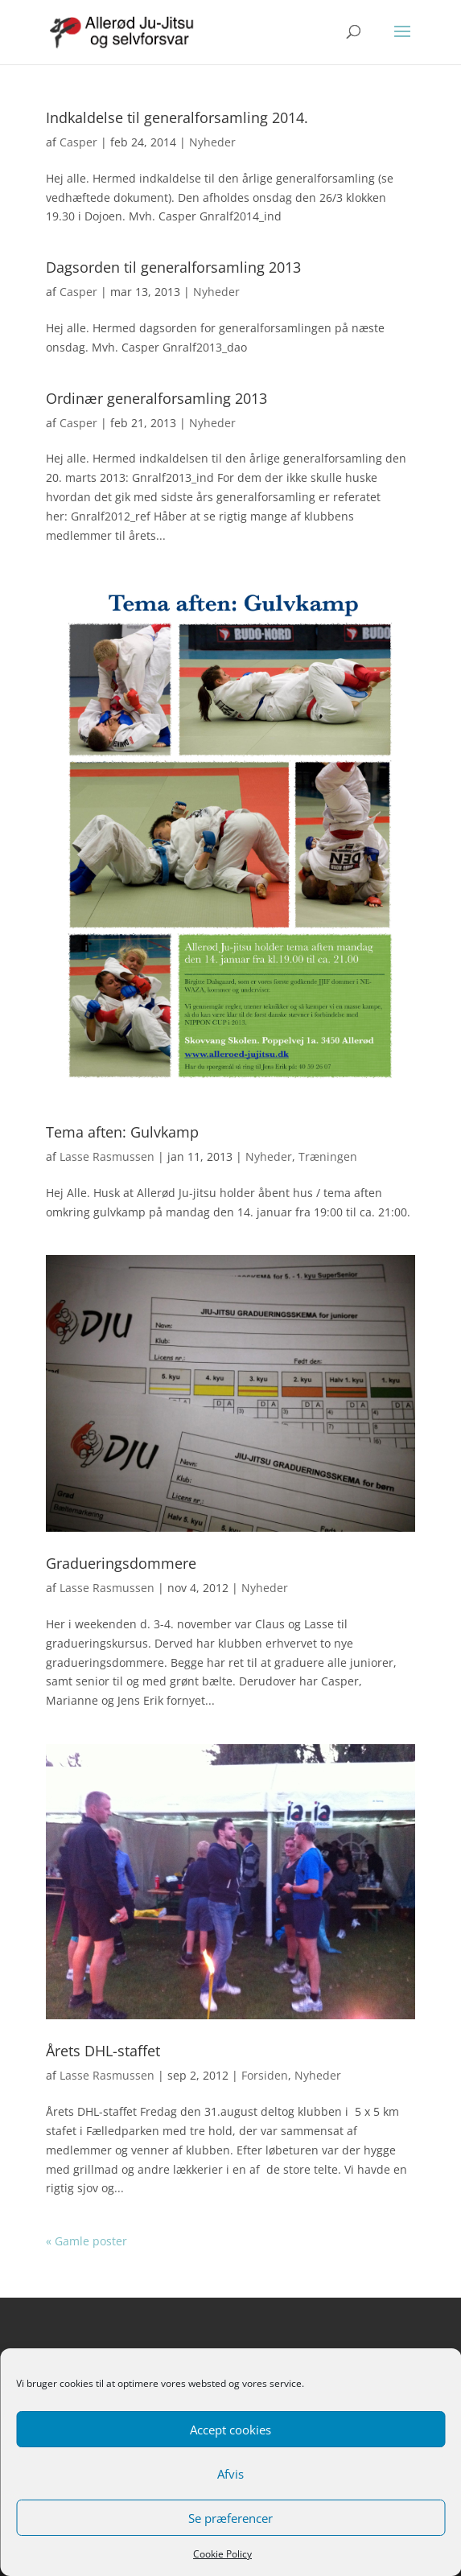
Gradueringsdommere (121, 1563)
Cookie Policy (222, 2554)
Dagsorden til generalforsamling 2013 (173, 267)
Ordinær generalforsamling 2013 (156, 398)
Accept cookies (230, 2430)
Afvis (230, 2474)
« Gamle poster (86, 2241)
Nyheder (212, 142)
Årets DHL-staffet (103, 2050)
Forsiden (264, 2075)
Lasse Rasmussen (107, 1156)
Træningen (327, 1156)
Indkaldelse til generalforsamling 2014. (177, 117)
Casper (78, 142)
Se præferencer (230, 2518)
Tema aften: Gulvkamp (122, 1132)
